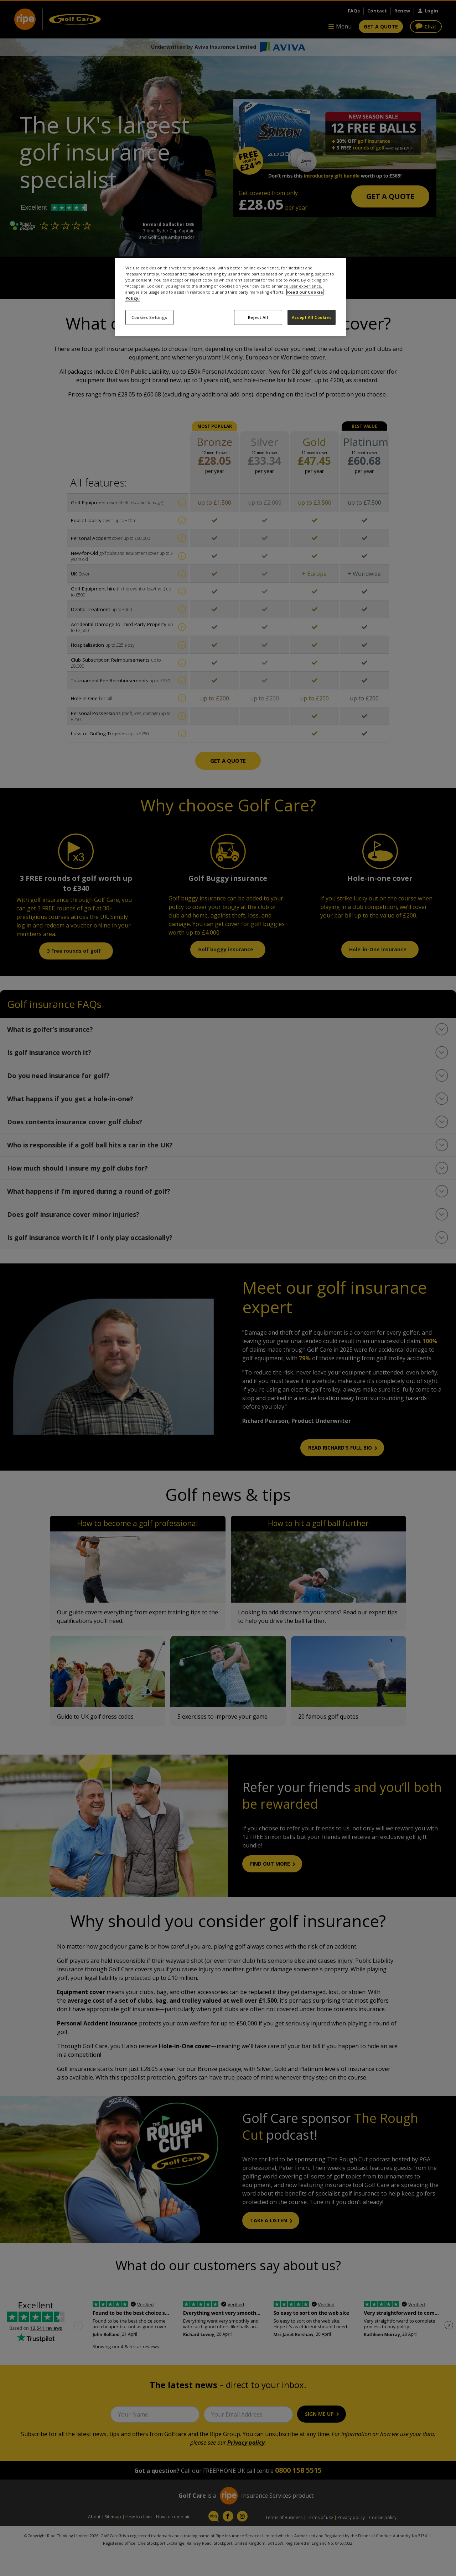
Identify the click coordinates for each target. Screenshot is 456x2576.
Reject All (258, 317)
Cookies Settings (149, 317)
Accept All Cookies (311, 317)
